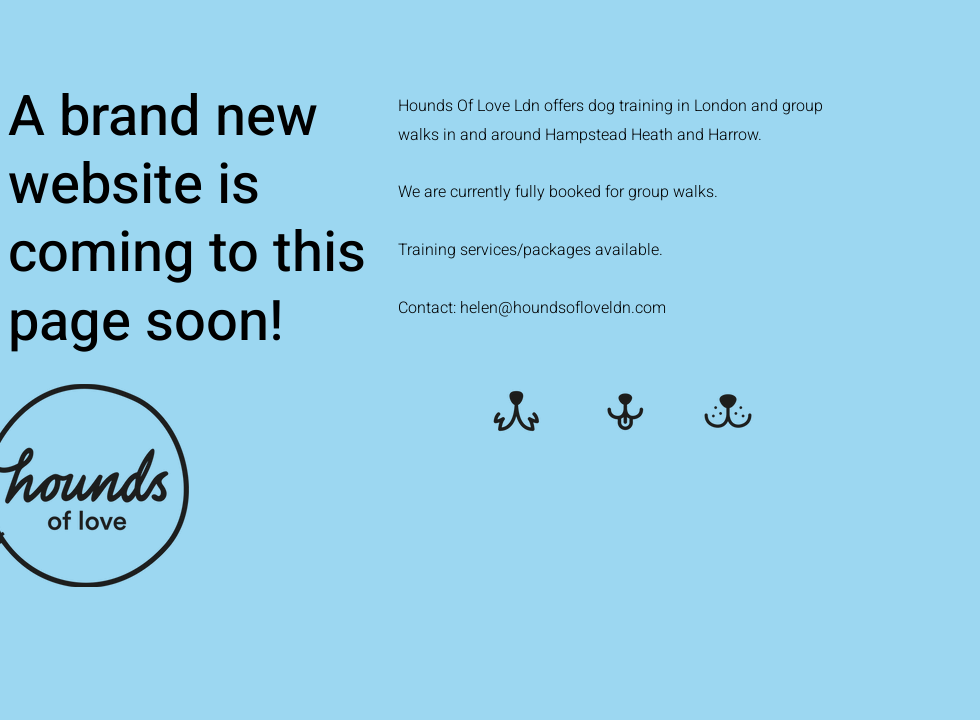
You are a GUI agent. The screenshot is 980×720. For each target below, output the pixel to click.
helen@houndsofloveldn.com (563, 308)
